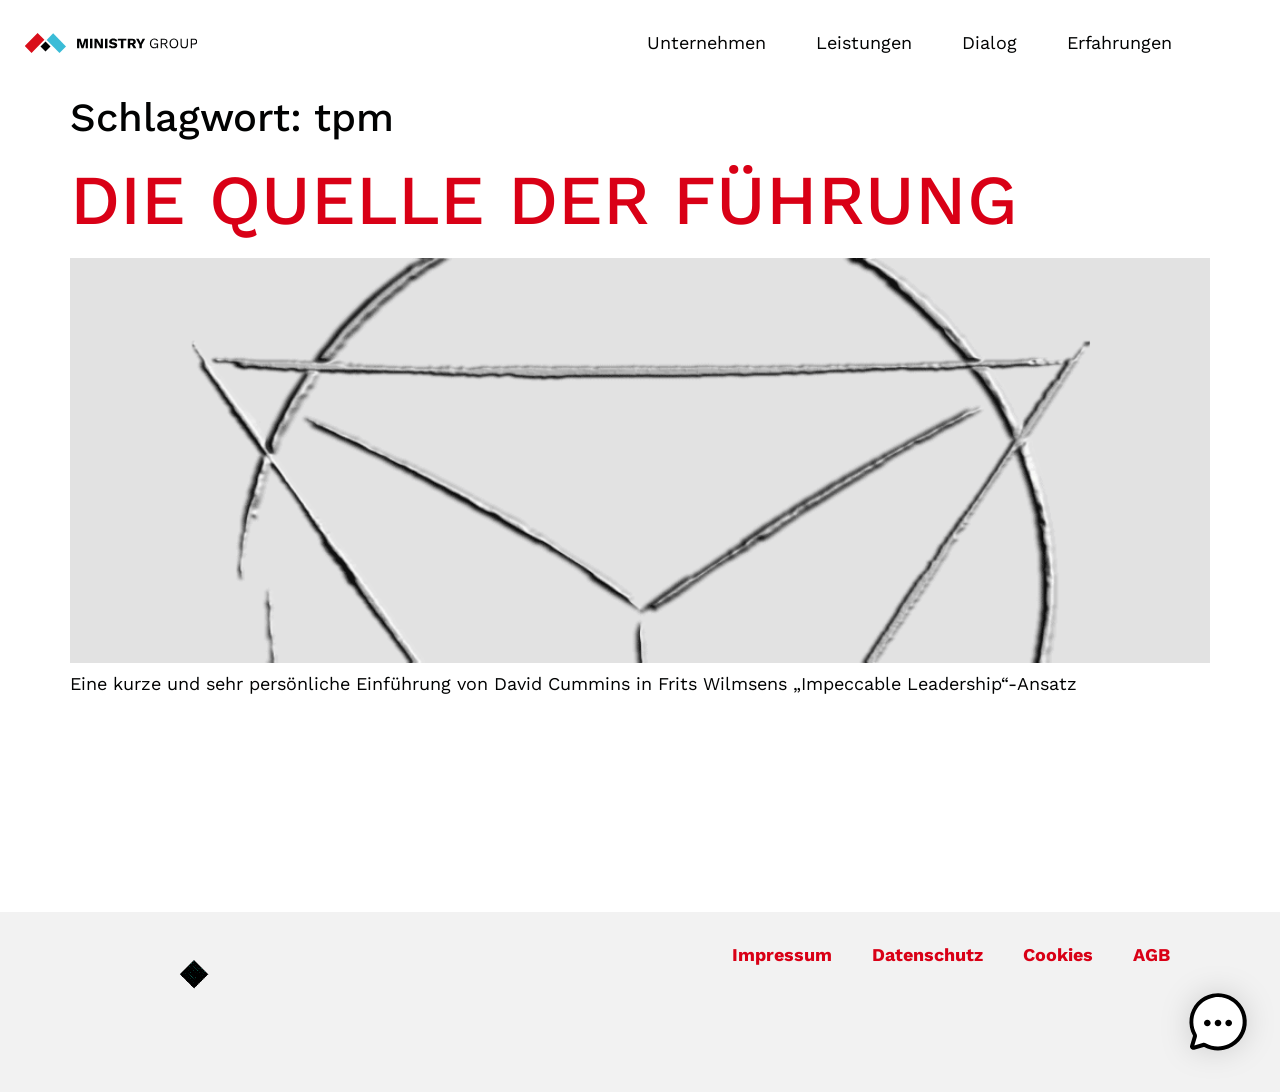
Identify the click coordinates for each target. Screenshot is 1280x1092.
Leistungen (869, 42)
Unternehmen (711, 42)
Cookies (1058, 954)
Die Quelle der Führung (544, 200)
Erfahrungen (1119, 42)
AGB (1151, 954)
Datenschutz (927, 954)
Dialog (994, 42)
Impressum (782, 954)
